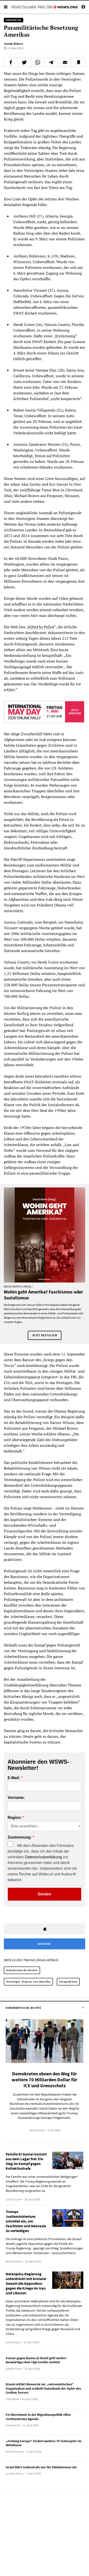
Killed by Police (41, 626)
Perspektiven (68, 1981)
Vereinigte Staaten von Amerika (28, 1981)
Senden (45, 1894)
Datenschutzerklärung (43, 1857)
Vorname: (16, 1798)
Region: (15, 1818)
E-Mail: (14, 1778)
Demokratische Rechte (22, 1970)
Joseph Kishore (13, 43)
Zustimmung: (20, 1837)
